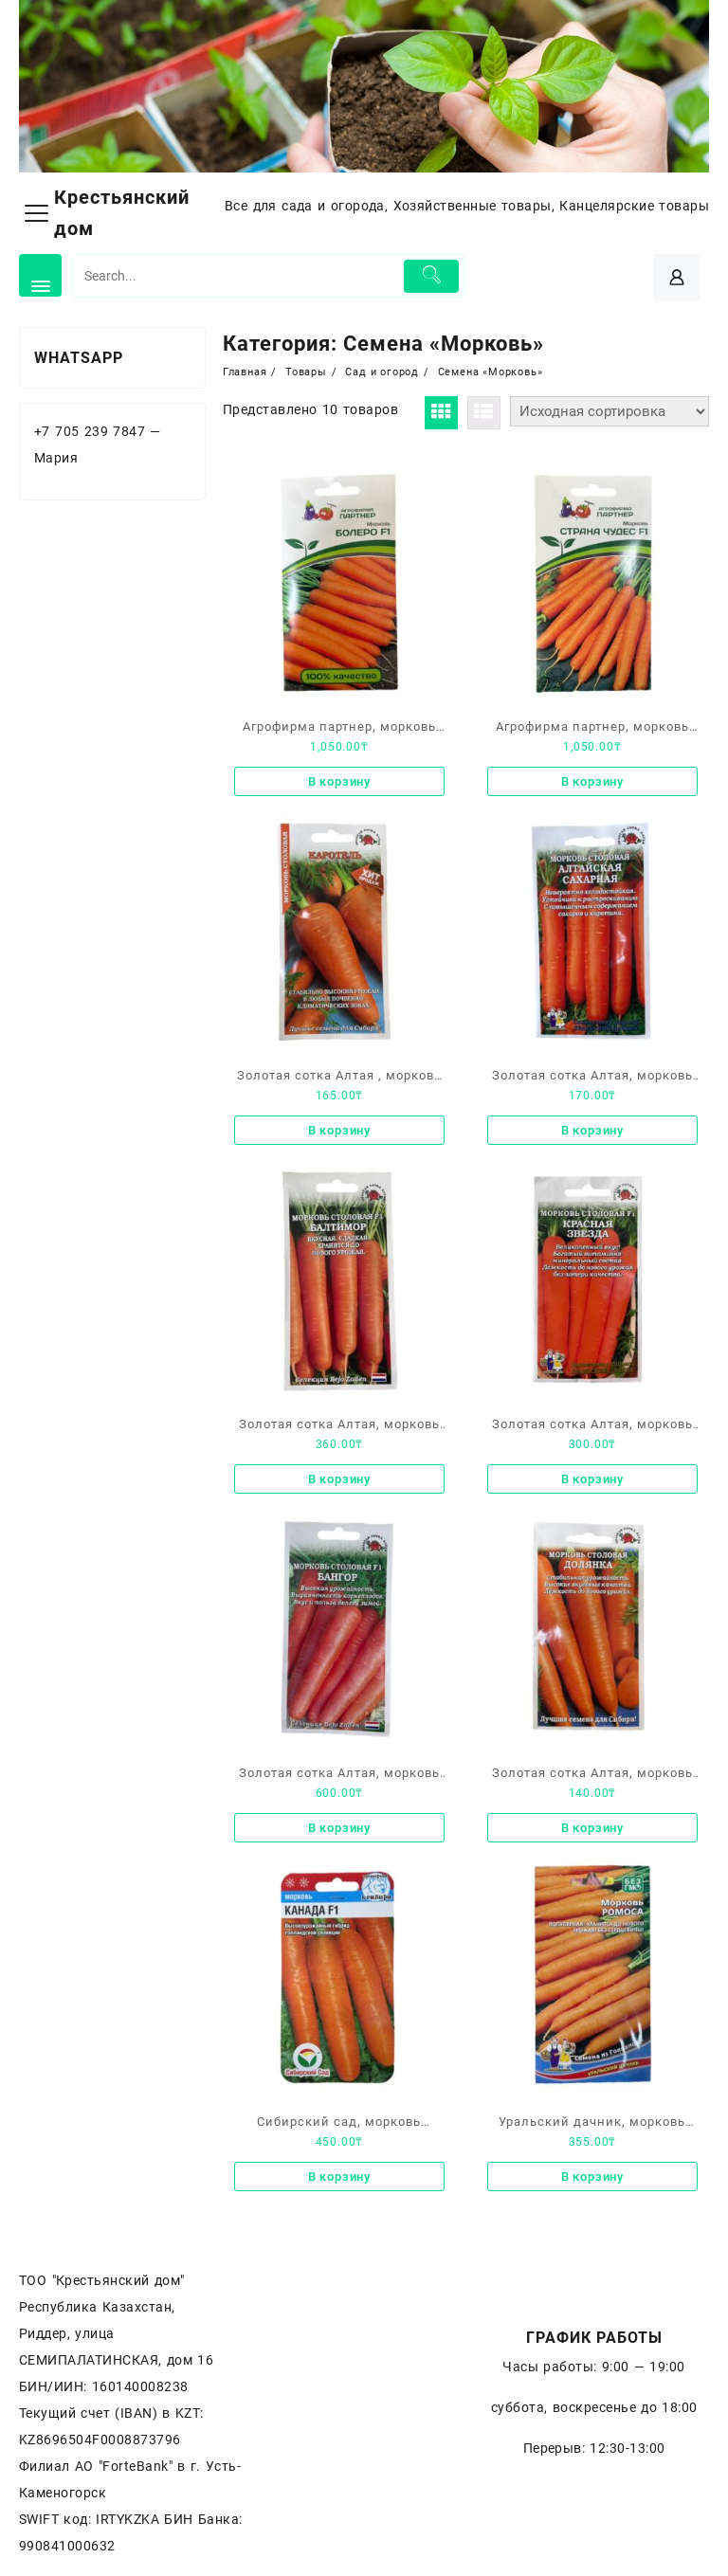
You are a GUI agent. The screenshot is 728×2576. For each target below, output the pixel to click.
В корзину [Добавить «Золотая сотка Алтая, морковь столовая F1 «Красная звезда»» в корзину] (592, 1479)
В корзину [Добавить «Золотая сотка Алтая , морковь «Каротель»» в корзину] (339, 1130)
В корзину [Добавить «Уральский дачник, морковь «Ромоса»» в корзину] (592, 2176)
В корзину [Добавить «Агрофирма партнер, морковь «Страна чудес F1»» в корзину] (592, 781)
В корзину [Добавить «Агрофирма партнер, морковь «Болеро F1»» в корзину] (339, 781)
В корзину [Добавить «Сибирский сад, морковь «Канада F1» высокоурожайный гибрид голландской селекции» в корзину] (339, 2176)
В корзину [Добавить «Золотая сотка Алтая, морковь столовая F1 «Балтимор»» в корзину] (339, 1479)
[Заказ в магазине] (609, 411)
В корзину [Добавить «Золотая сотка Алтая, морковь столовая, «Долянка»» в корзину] (592, 1828)
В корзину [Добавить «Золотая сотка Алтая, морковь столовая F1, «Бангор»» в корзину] (339, 1828)
